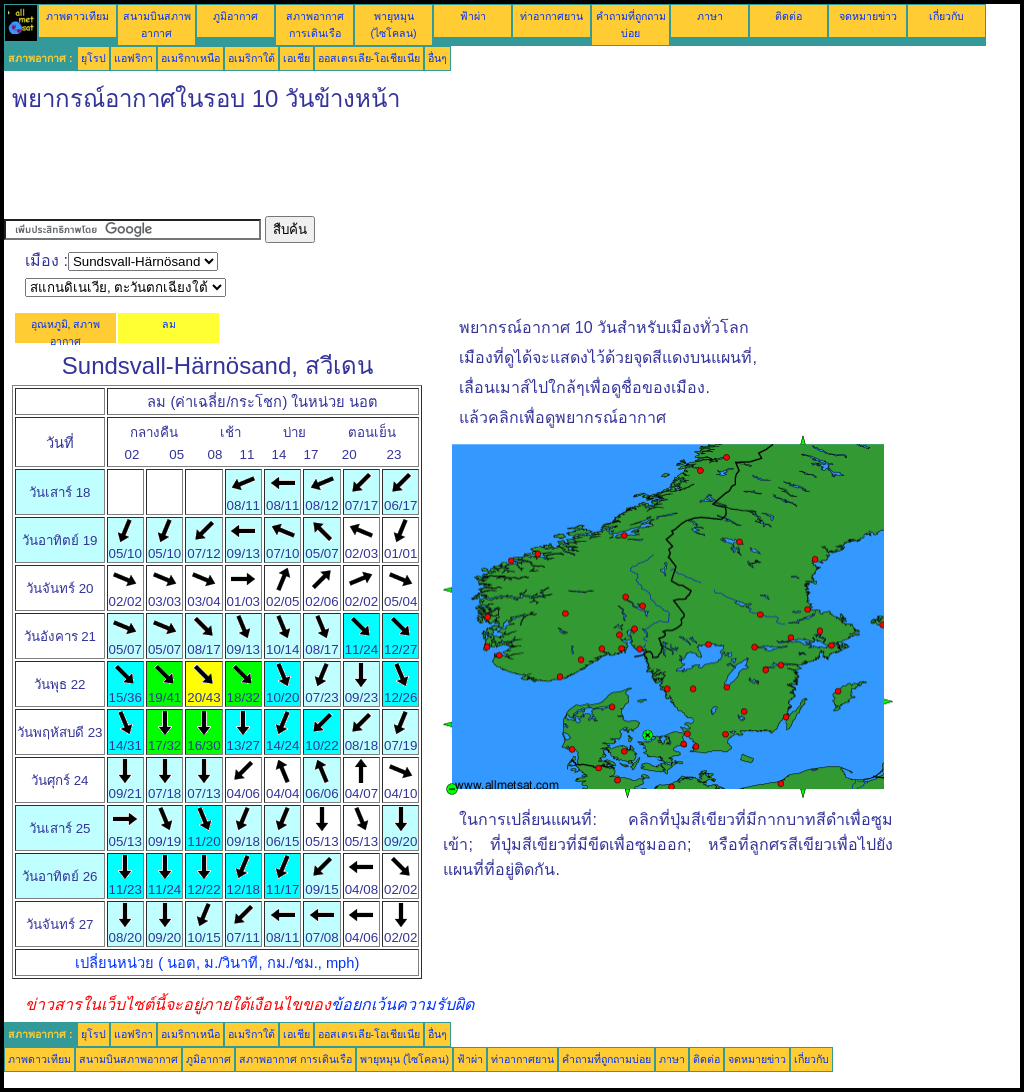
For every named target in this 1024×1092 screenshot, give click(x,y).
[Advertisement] (368, 171)
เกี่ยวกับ (946, 16)
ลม (169, 324)
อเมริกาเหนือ (190, 58)
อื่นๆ (437, 58)
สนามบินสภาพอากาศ (128, 1059)
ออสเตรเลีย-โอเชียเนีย (369, 58)
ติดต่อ (788, 16)
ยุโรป (93, 58)
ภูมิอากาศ (235, 16)
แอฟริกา (133, 58)
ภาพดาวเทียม (77, 16)
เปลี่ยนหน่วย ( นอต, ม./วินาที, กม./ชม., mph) (217, 963)
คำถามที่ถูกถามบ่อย (606, 1059)
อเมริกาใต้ (251, 58)
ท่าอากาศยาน (551, 16)
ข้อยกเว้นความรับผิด (402, 1004)
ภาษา (710, 16)
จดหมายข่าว (868, 16)
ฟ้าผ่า (473, 16)
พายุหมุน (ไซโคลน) (404, 1059)
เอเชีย (296, 58)
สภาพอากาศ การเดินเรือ (295, 1059)
